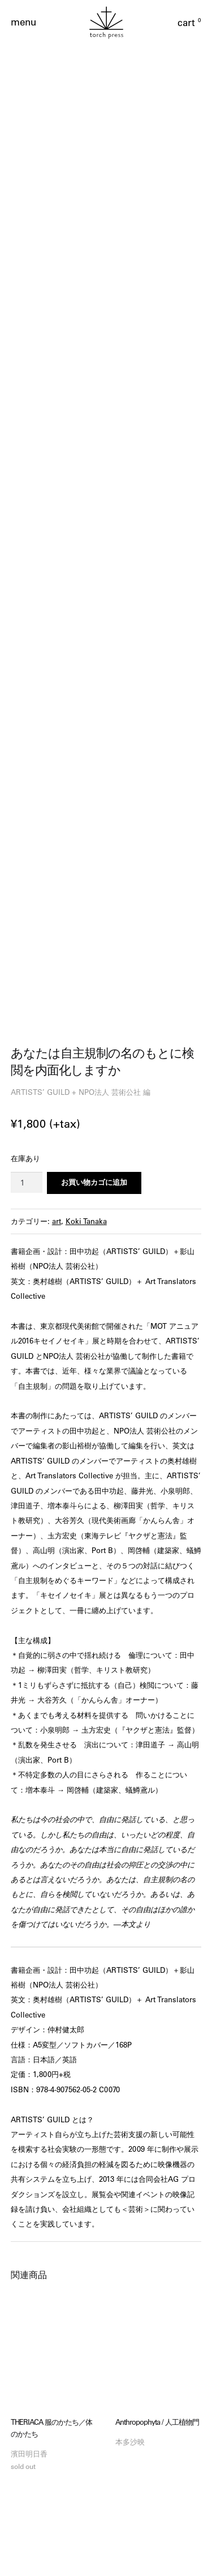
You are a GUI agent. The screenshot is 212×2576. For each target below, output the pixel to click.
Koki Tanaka (86, 1030)
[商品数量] (26, 991)
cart (189, 22)
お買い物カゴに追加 (94, 991)
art (56, 1030)
